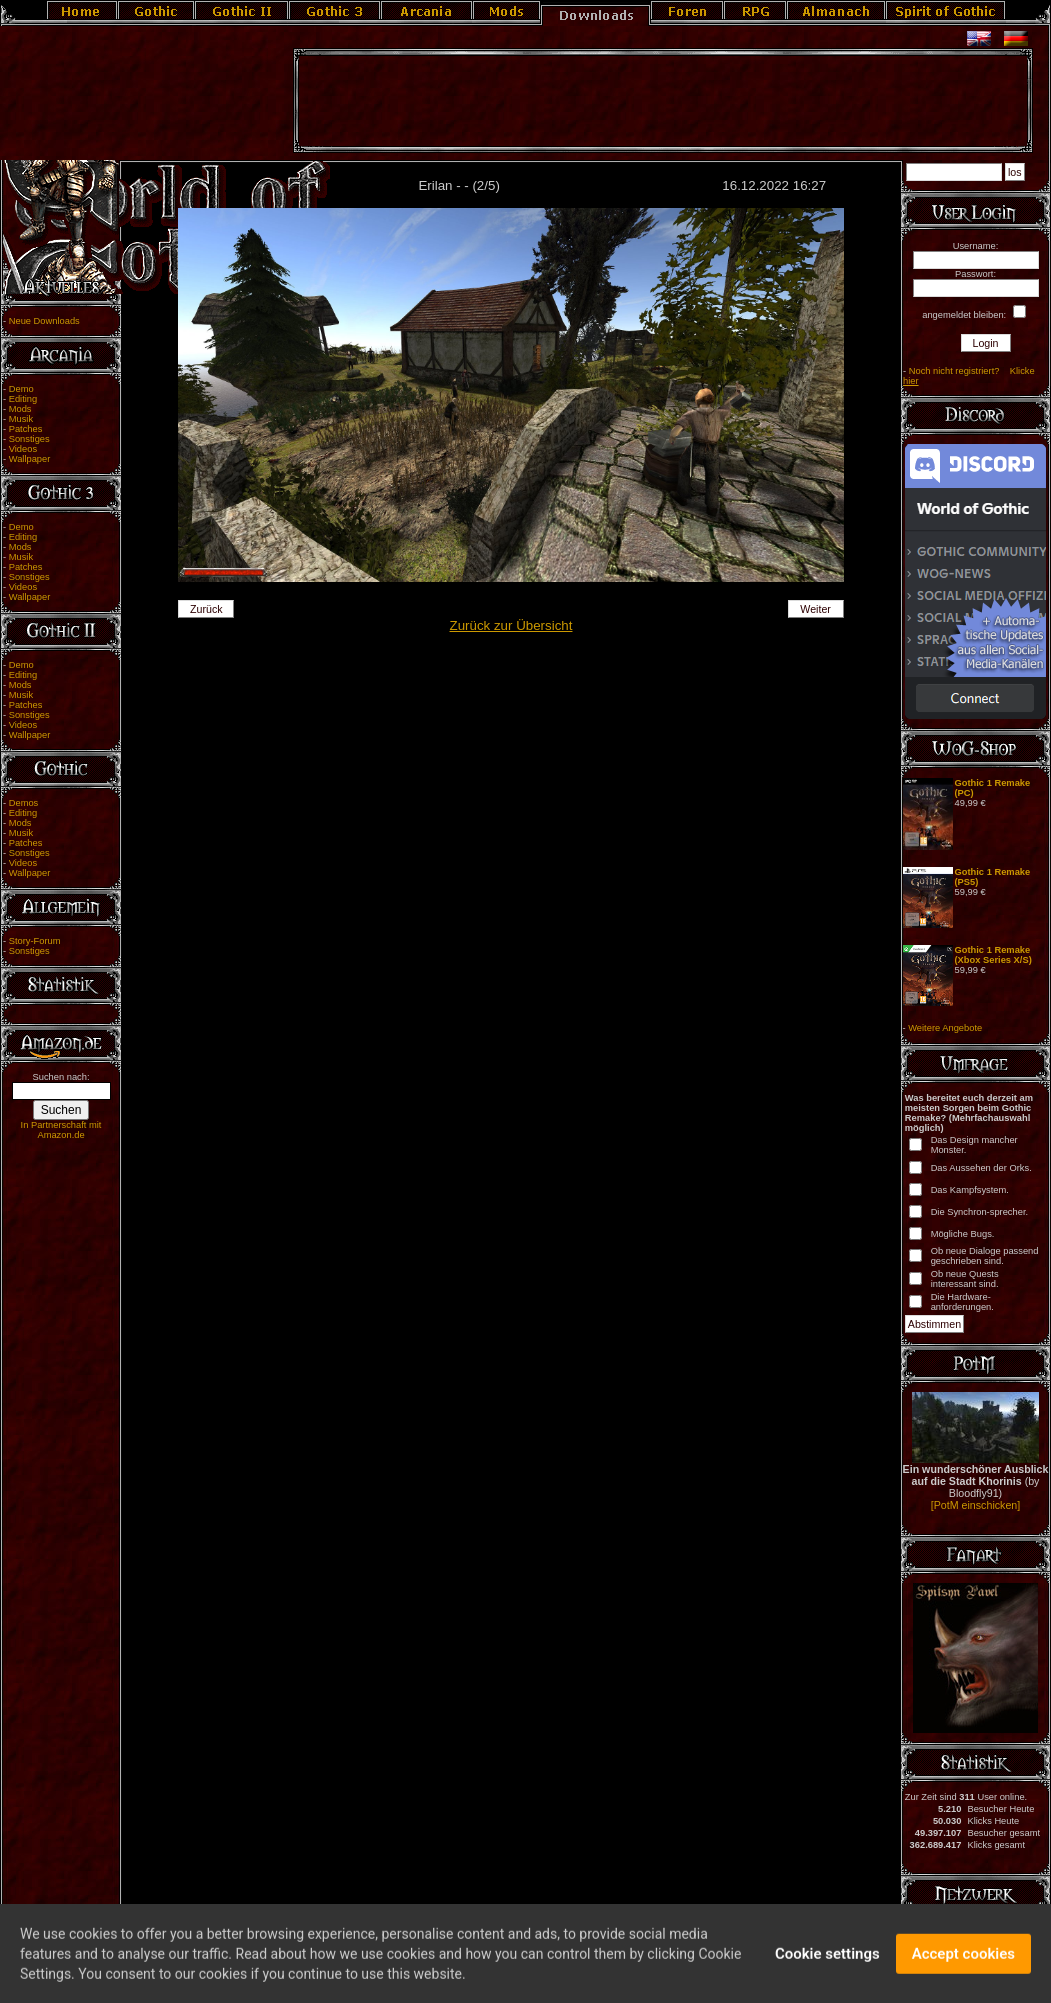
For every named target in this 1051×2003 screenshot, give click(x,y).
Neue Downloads (44, 321)
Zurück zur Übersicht (511, 625)
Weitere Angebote (945, 1028)
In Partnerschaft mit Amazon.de (61, 1130)
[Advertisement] (663, 101)
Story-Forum (35, 941)
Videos (23, 449)
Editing (23, 399)
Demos (24, 803)
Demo (21, 389)
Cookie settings (827, 1962)
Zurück (206, 609)
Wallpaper (30, 459)
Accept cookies (963, 1962)
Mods (20, 409)
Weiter (815, 609)
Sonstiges (29, 439)
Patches (26, 429)
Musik (21, 419)
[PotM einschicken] (975, 1505)
